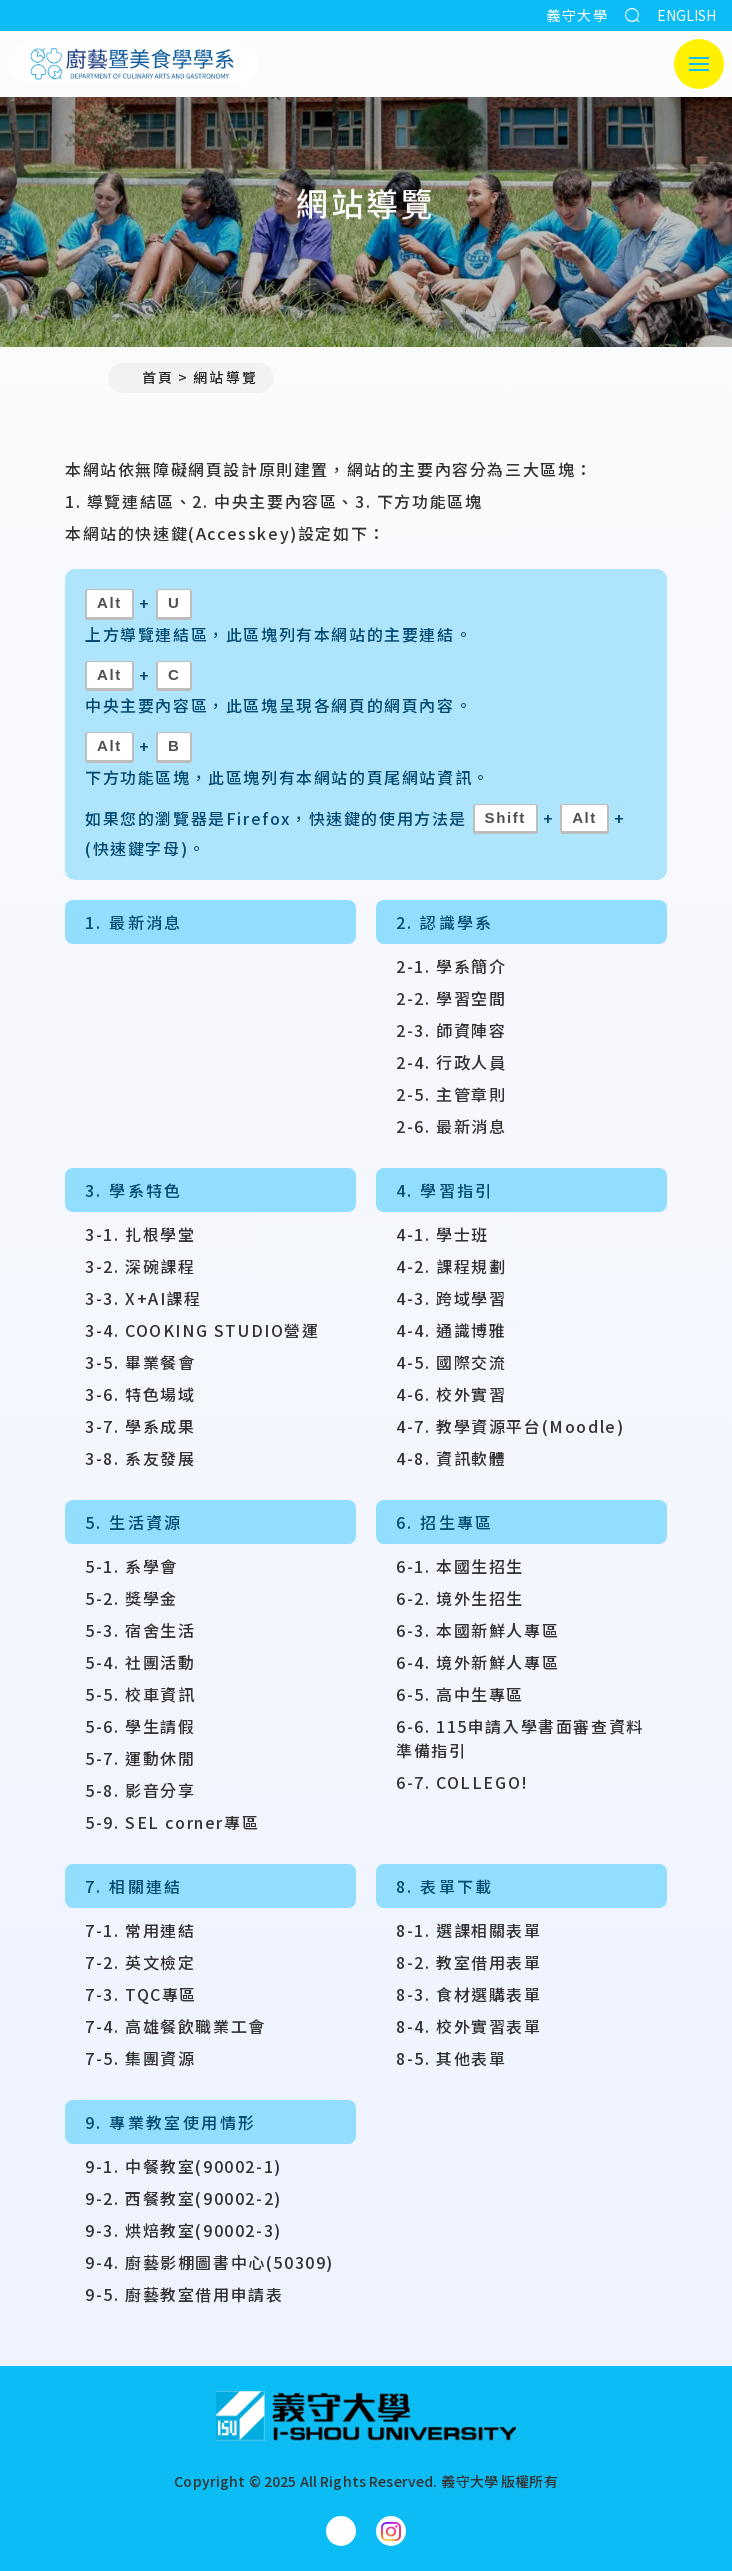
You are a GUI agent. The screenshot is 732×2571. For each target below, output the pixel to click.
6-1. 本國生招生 (460, 1566)
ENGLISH (686, 15)
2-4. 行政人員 (451, 1062)
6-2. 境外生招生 (460, 1598)
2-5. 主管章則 (451, 1094)
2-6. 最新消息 (451, 1126)
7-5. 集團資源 (140, 2058)
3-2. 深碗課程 (140, 1266)
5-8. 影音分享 (140, 1790)
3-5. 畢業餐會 (140, 1362)
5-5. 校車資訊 (140, 1694)
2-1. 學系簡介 (451, 966)
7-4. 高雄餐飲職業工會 (175, 2026)
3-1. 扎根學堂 (140, 1234)
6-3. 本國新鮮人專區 (477, 1630)
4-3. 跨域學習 (451, 1298)
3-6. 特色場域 (140, 1394)
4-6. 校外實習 (451, 1394)
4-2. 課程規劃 (451, 1266)
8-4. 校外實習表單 (469, 2026)
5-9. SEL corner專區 (172, 1822)
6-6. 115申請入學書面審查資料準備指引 (520, 1738)
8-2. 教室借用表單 (469, 1962)
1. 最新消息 (134, 922)
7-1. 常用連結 (140, 1930)
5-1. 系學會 (131, 1566)
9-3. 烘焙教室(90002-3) (183, 2230)
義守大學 (577, 15)
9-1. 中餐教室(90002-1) (183, 2166)
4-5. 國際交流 (451, 1362)
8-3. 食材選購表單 (469, 1994)
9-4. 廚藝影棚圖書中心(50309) (209, 2262)
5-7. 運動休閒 (140, 1758)
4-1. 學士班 (442, 1234)
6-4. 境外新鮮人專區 (477, 1662)
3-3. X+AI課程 (143, 1298)
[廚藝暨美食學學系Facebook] (341, 2531)
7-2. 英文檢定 (140, 1962)
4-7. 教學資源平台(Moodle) (510, 1426)
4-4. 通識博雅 (451, 1330)
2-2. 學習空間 (451, 998)
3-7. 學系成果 (140, 1426)
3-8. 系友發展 (140, 1458)
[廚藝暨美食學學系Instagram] (391, 2531)
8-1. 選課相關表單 (469, 1930)
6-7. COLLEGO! (462, 1782)
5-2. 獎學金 (131, 1598)
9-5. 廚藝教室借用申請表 (184, 2294)
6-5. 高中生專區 (460, 1694)
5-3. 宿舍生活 (140, 1630)
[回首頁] (366, 2416)
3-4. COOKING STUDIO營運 (202, 1330)
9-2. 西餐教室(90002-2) (183, 2198)
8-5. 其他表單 (451, 2058)
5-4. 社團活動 (140, 1662)
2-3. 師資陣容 (451, 1030)
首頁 (149, 377)
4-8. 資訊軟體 (451, 1458)
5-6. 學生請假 (140, 1726)
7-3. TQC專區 (141, 1994)
